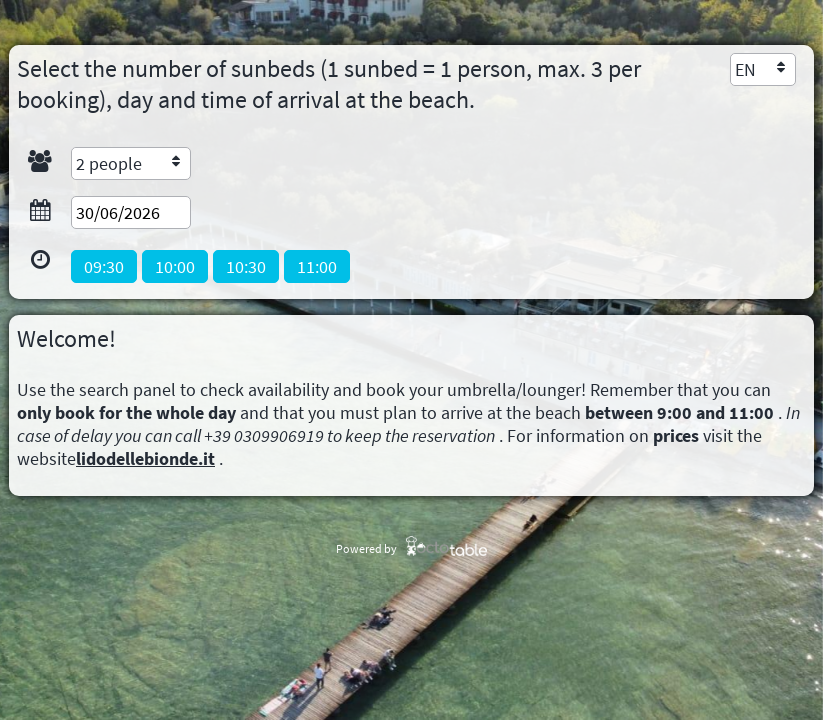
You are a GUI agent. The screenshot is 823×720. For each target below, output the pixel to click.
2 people (109, 163)
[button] (104, 266)
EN (745, 69)
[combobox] (763, 69)
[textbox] (131, 212)
